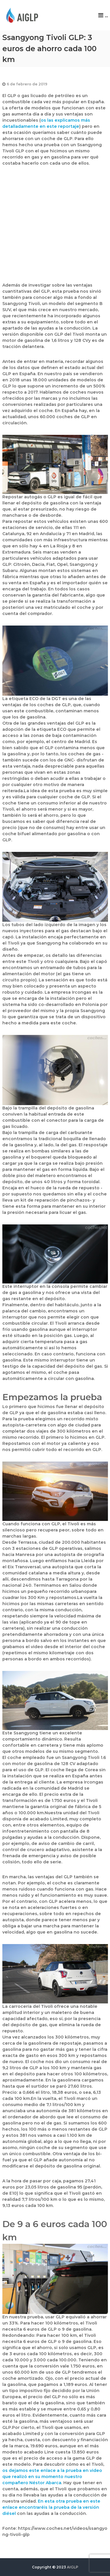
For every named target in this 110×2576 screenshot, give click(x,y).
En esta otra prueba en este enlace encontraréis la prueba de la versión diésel (51, 2507)
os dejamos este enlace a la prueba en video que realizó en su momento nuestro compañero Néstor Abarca (52, 2476)
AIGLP (72, 2567)
